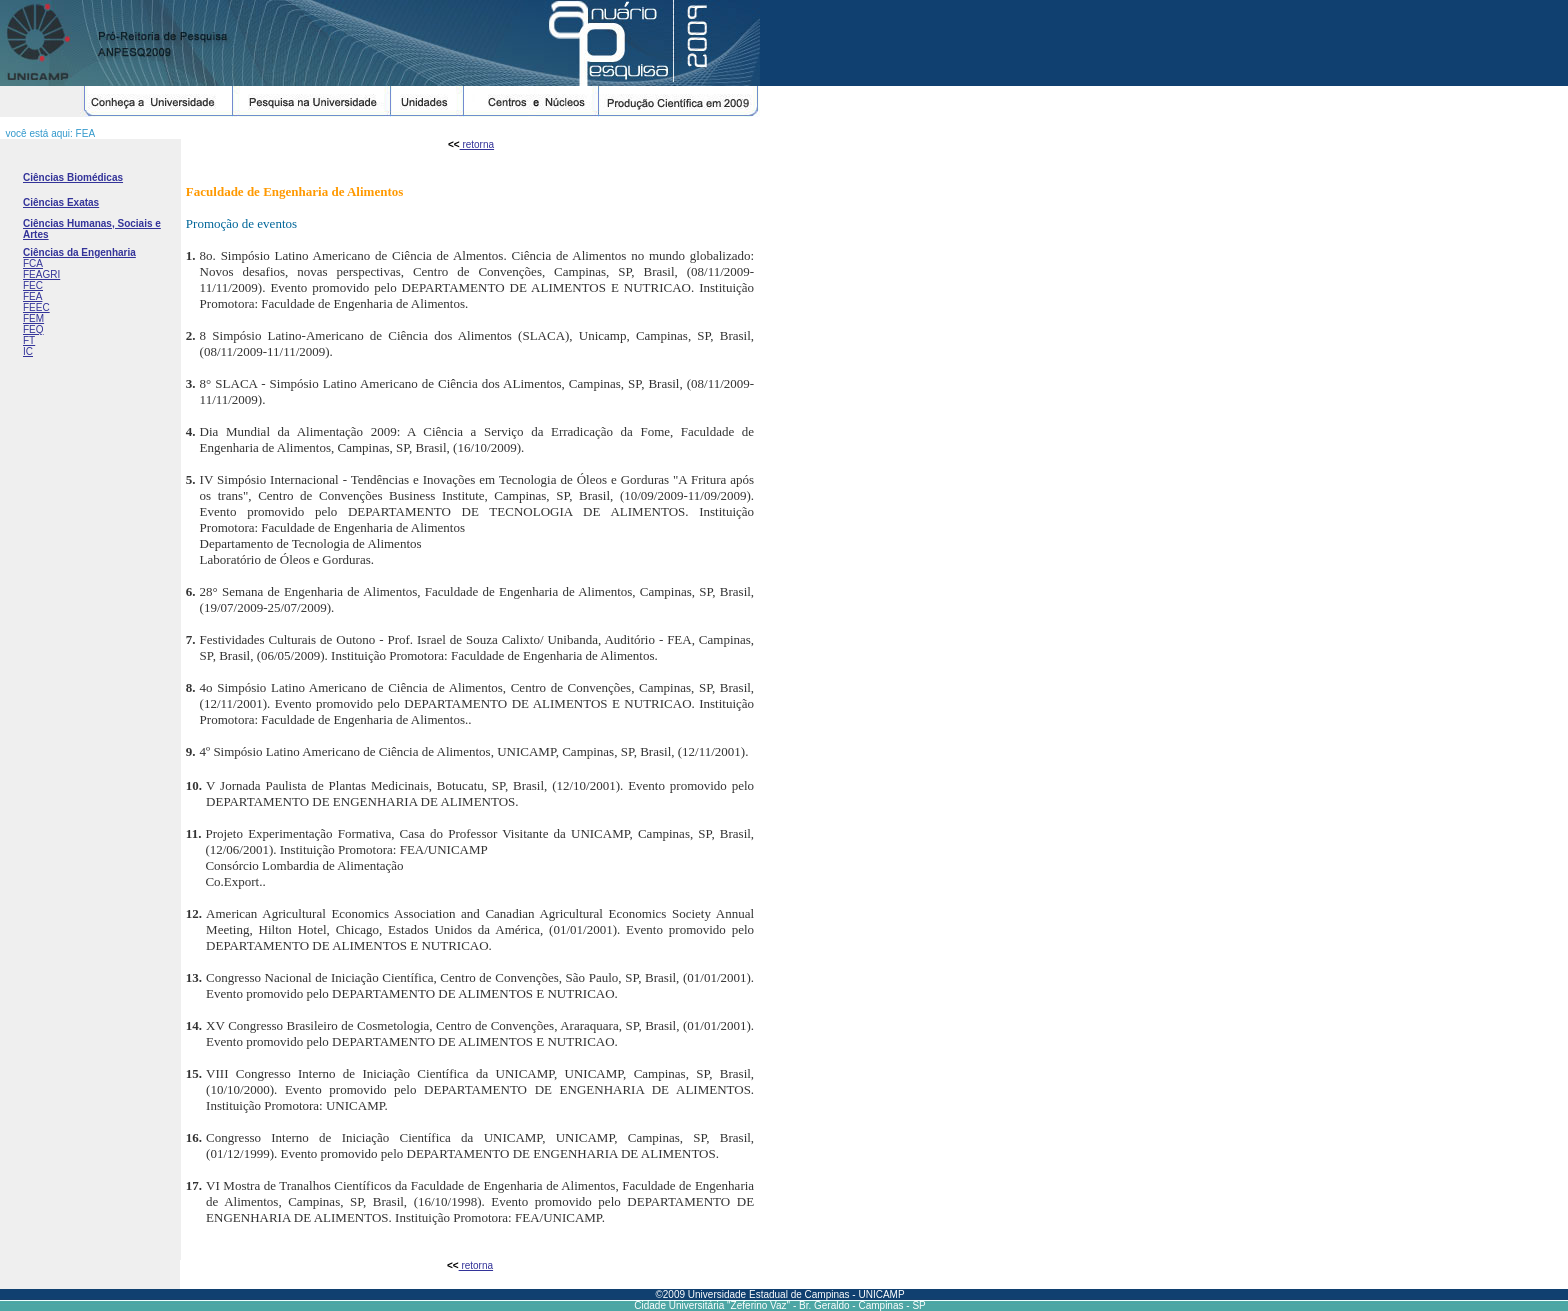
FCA (33, 263)
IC (28, 351)
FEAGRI (41, 274)
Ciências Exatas (61, 202)
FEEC (36, 307)
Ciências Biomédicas (73, 177)
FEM (33, 318)
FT (29, 340)
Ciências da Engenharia (79, 252)
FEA (32, 296)
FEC (33, 285)
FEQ (33, 329)
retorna (477, 144)
